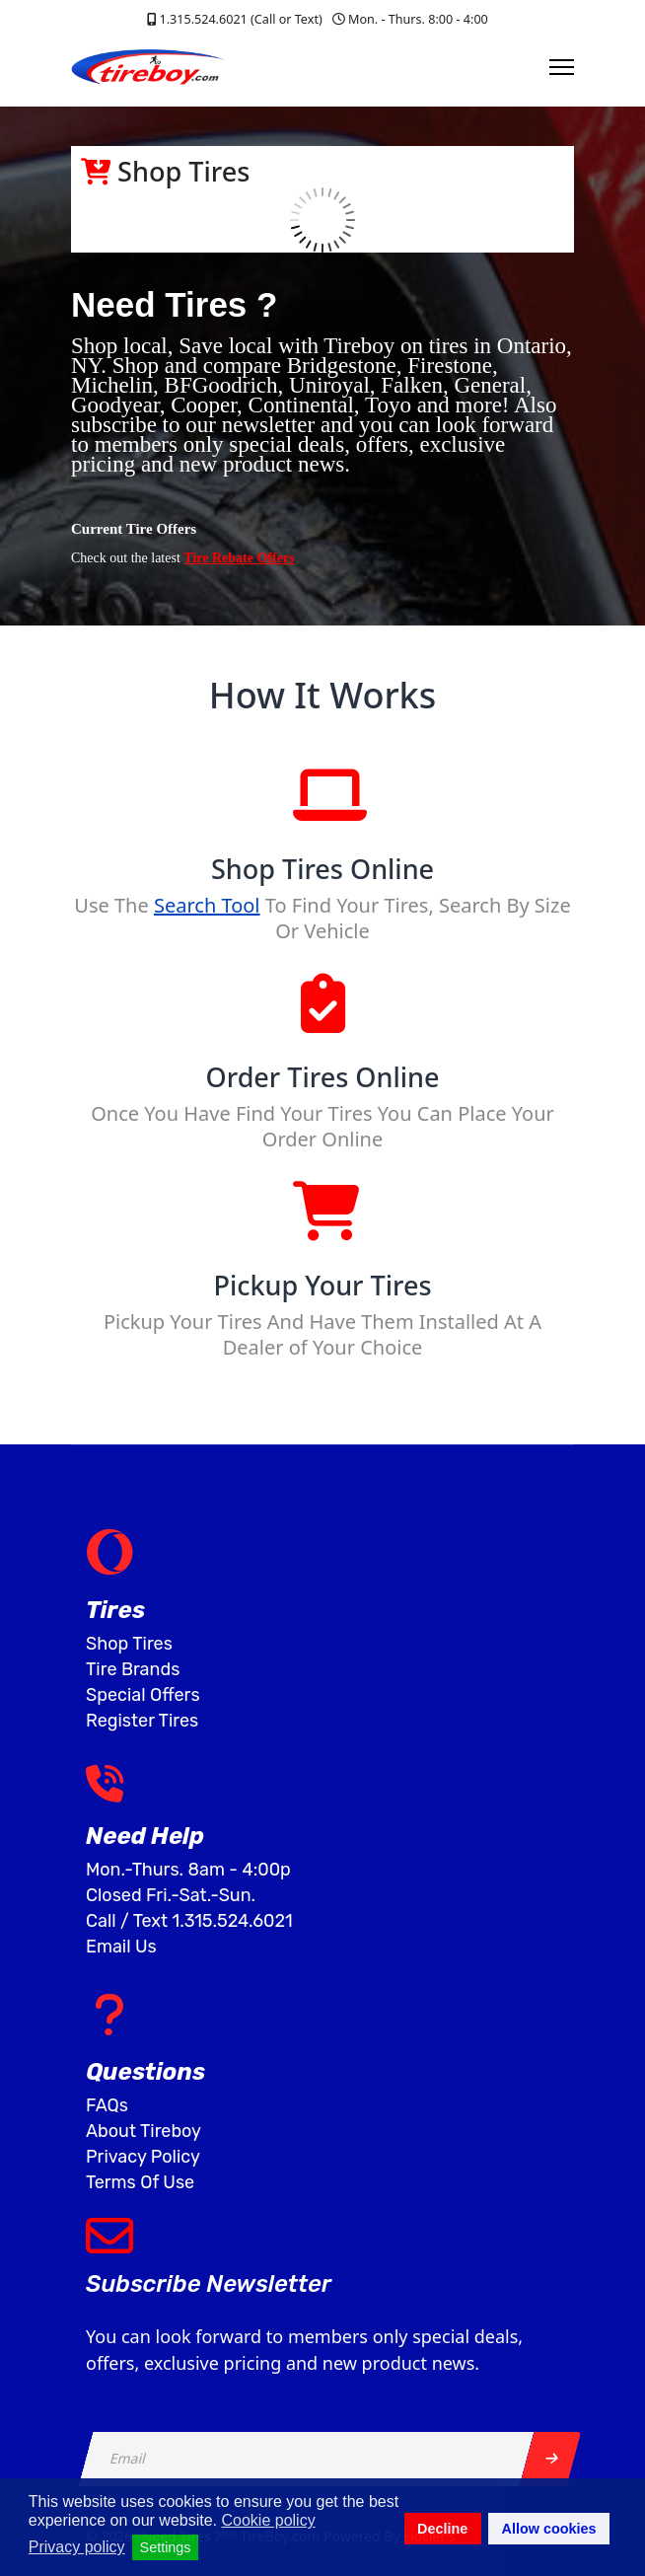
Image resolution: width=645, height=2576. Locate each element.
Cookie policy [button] (268, 2520)
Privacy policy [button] (77, 2547)
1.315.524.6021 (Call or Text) (240, 19)
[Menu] (561, 67)
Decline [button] (442, 2529)
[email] (307, 2459)
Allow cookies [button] (549, 2529)
